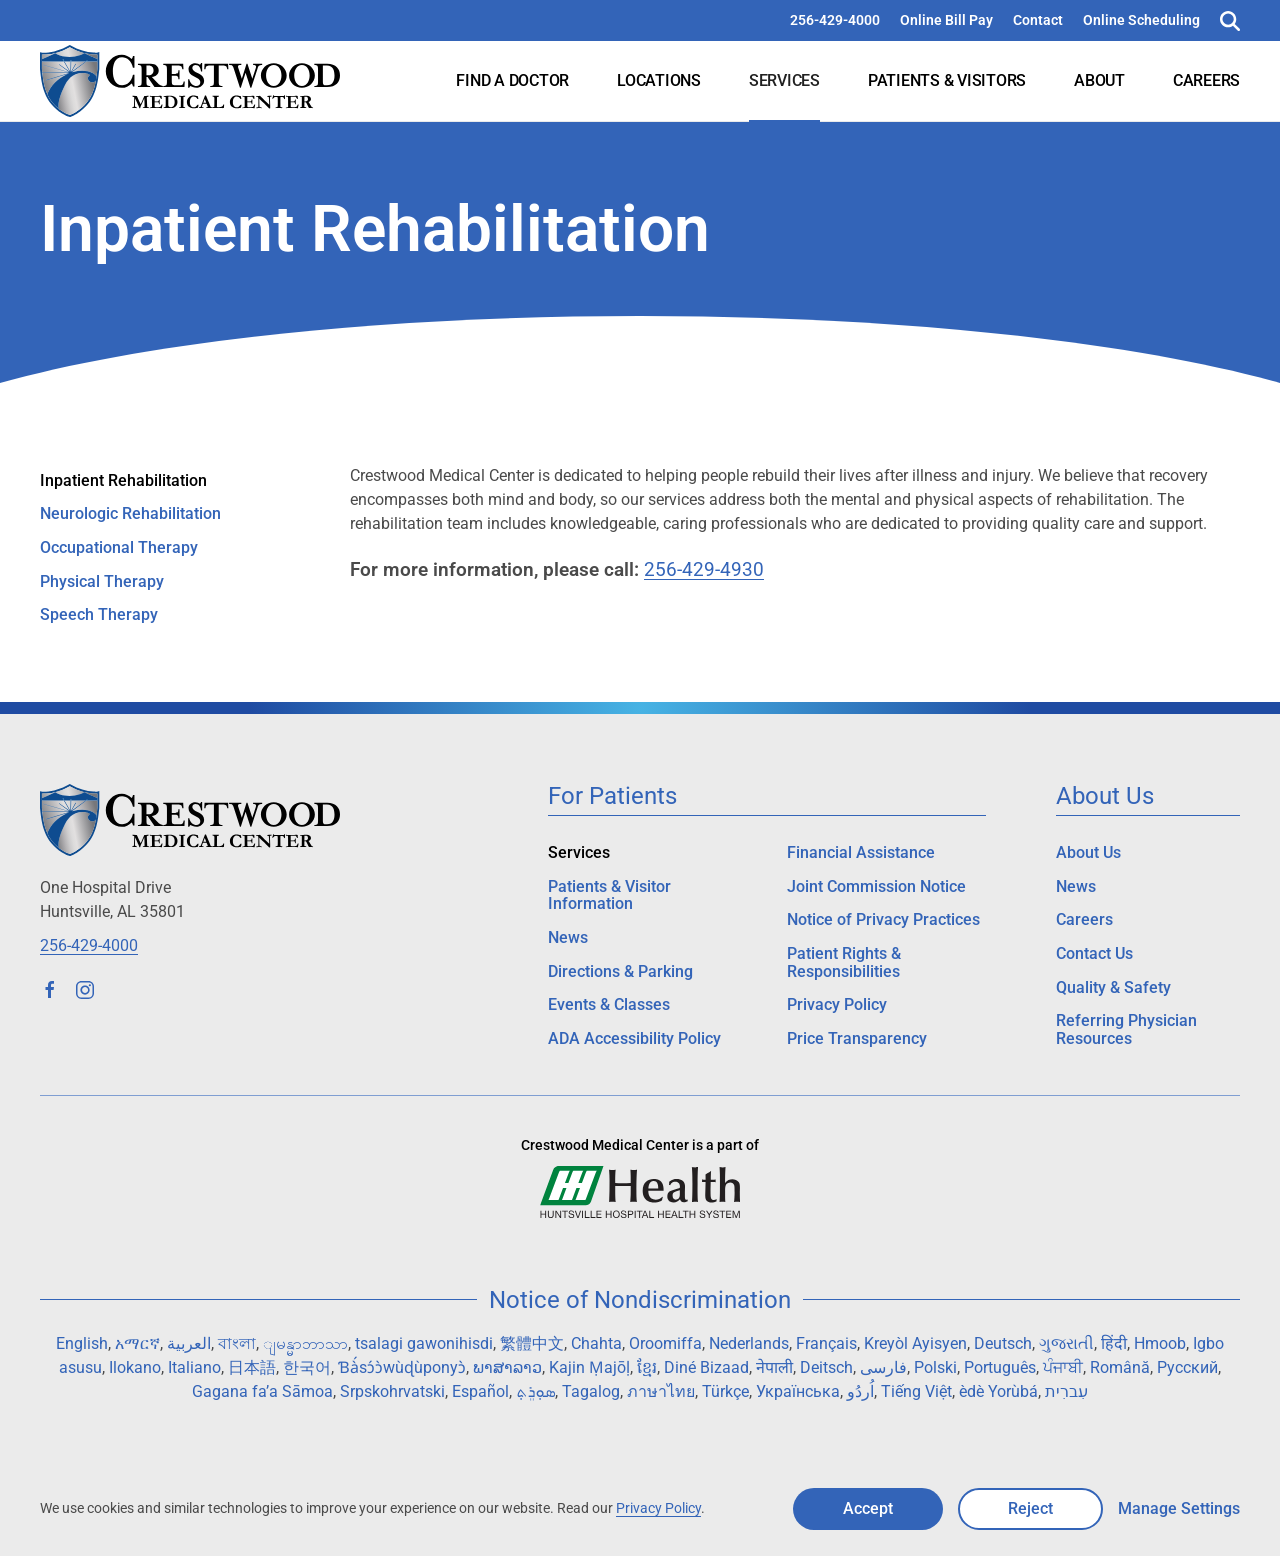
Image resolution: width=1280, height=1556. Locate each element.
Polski (935, 1367)
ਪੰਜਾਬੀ (1063, 1367)
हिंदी (1114, 1343)
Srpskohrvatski (392, 1391)
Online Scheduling (1141, 20)
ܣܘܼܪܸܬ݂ (535, 1391)
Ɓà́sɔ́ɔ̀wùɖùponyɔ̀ (402, 1367)
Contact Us (1094, 953)
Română (1120, 1367)
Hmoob (1160, 1343)
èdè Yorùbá (998, 1391)
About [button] (1099, 80)
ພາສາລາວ (507, 1367)
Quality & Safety (1113, 987)
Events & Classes (609, 1004)
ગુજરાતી (1066, 1343)
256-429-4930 (704, 569)
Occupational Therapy (119, 547)
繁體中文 (532, 1343)
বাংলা (237, 1343)
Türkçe (725, 1391)
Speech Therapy (99, 614)
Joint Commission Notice (876, 886)
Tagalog (591, 1391)
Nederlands (749, 1343)
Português (1000, 1367)
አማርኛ (137, 1343)
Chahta (596, 1343)
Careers (1206, 80)
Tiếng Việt (916, 1391)
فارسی (883, 1367)
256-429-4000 (835, 20)
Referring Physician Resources (1126, 1029)
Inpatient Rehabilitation (123, 480)
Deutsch (1003, 1343)
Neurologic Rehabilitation (130, 513)
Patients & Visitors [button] (947, 80)
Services (784, 80)
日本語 (252, 1367)
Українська (798, 1391)
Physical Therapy (102, 581)
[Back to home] (190, 81)
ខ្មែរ (647, 1367)
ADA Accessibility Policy (634, 1038)
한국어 (307, 1367)
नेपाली (774, 1367)
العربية (189, 1343)
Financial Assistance (861, 852)
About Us (1088, 852)
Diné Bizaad (706, 1367)
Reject (1030, 1508)
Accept (868, 1508)
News (568, 937)
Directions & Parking (620, 971)
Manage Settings (1179, 1508)
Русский (1187, 1367)
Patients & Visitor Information (609, 895)
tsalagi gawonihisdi (424, 1343)
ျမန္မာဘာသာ (305, 1343)
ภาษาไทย (661, 1391)
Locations (659, 80)
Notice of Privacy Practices (883, 919)
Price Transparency (857, 1038)
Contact (1038, 20)
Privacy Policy (837, 1004)
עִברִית (1066, 1391)
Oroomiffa (665, 1343)
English (82, 1343)
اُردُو (860, 1391)
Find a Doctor (512, 80)
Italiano (194, 1367)
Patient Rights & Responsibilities (844, 962)
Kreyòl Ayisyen (915, 1343)
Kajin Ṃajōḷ (589, 1367)
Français (826, 1343)
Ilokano (135, 1367)
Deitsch (826, 1367)
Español (480, 1391)
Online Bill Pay (946, 20)
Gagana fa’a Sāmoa (262, 1391)
